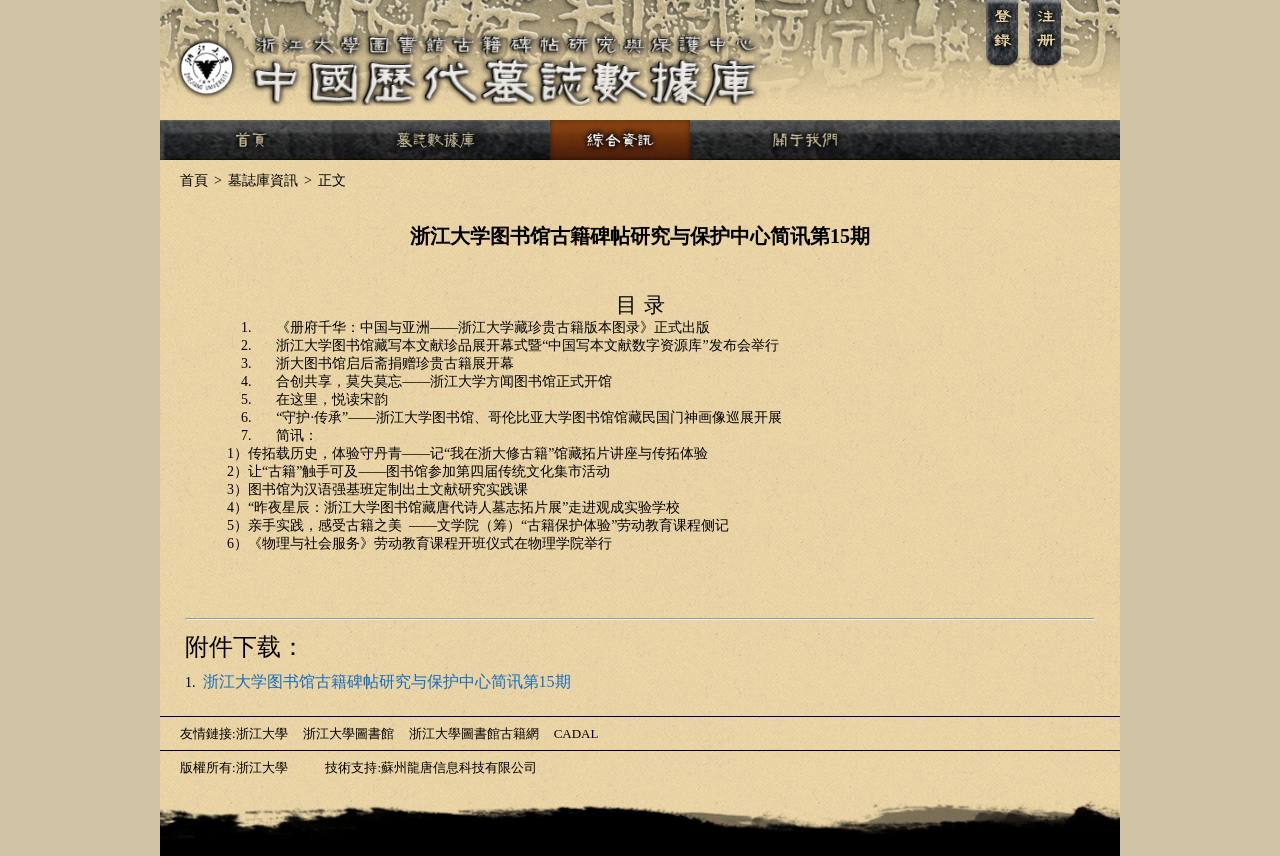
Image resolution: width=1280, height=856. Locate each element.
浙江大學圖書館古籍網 (474, 733)
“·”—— (529, 417)
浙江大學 (262, 733)
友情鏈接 (206, 733)
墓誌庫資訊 (253, 180)
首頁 (194, 180)
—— (493, 327)
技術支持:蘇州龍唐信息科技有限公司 (420, 767)
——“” (478, 453)
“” (527, 345)
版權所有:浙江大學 (234, 767)
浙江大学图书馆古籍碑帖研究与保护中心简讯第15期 (387, 681)
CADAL (576, 733)
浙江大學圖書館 (348, 733)
